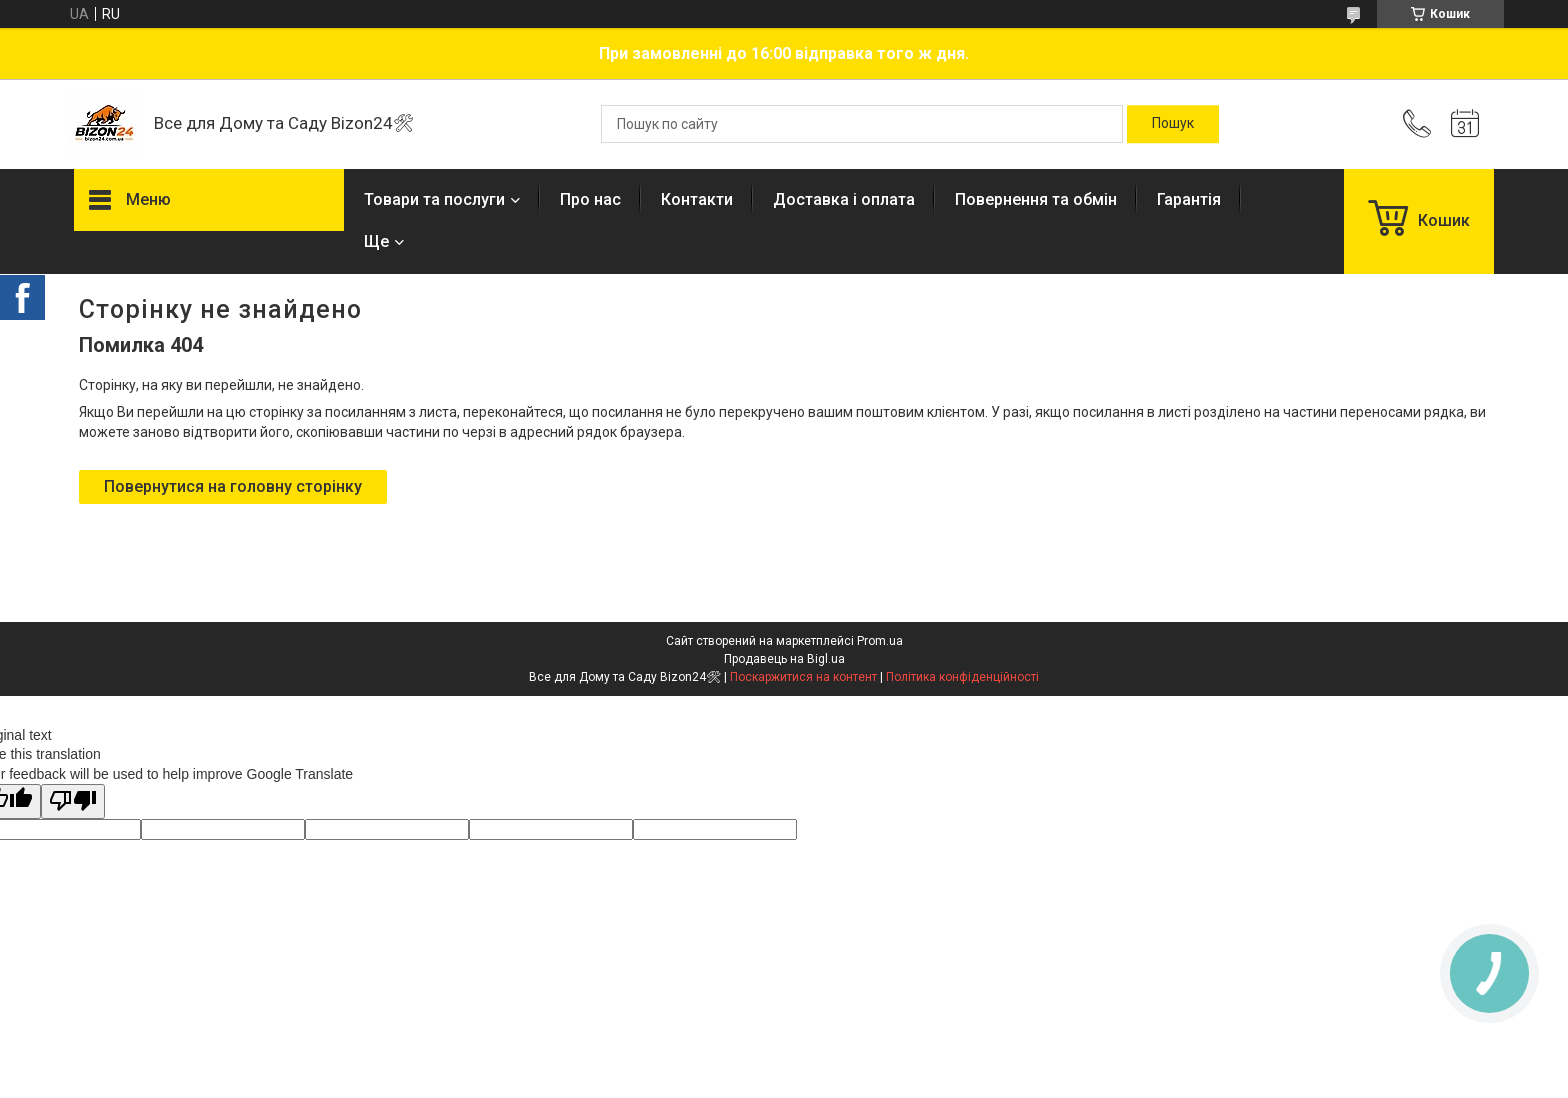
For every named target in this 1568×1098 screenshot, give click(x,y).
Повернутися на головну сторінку (233, 486)
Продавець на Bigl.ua (784, 659)
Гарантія (1189, 199)
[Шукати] (1173, 124)
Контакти (697, 199)
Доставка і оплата (844, 199)
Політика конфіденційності (962, 677)
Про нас (590, 199)
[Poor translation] (73, 801)
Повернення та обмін (1036, 199)
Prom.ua (880, 641)
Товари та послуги (434, 199)
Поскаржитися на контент (803, 677)
